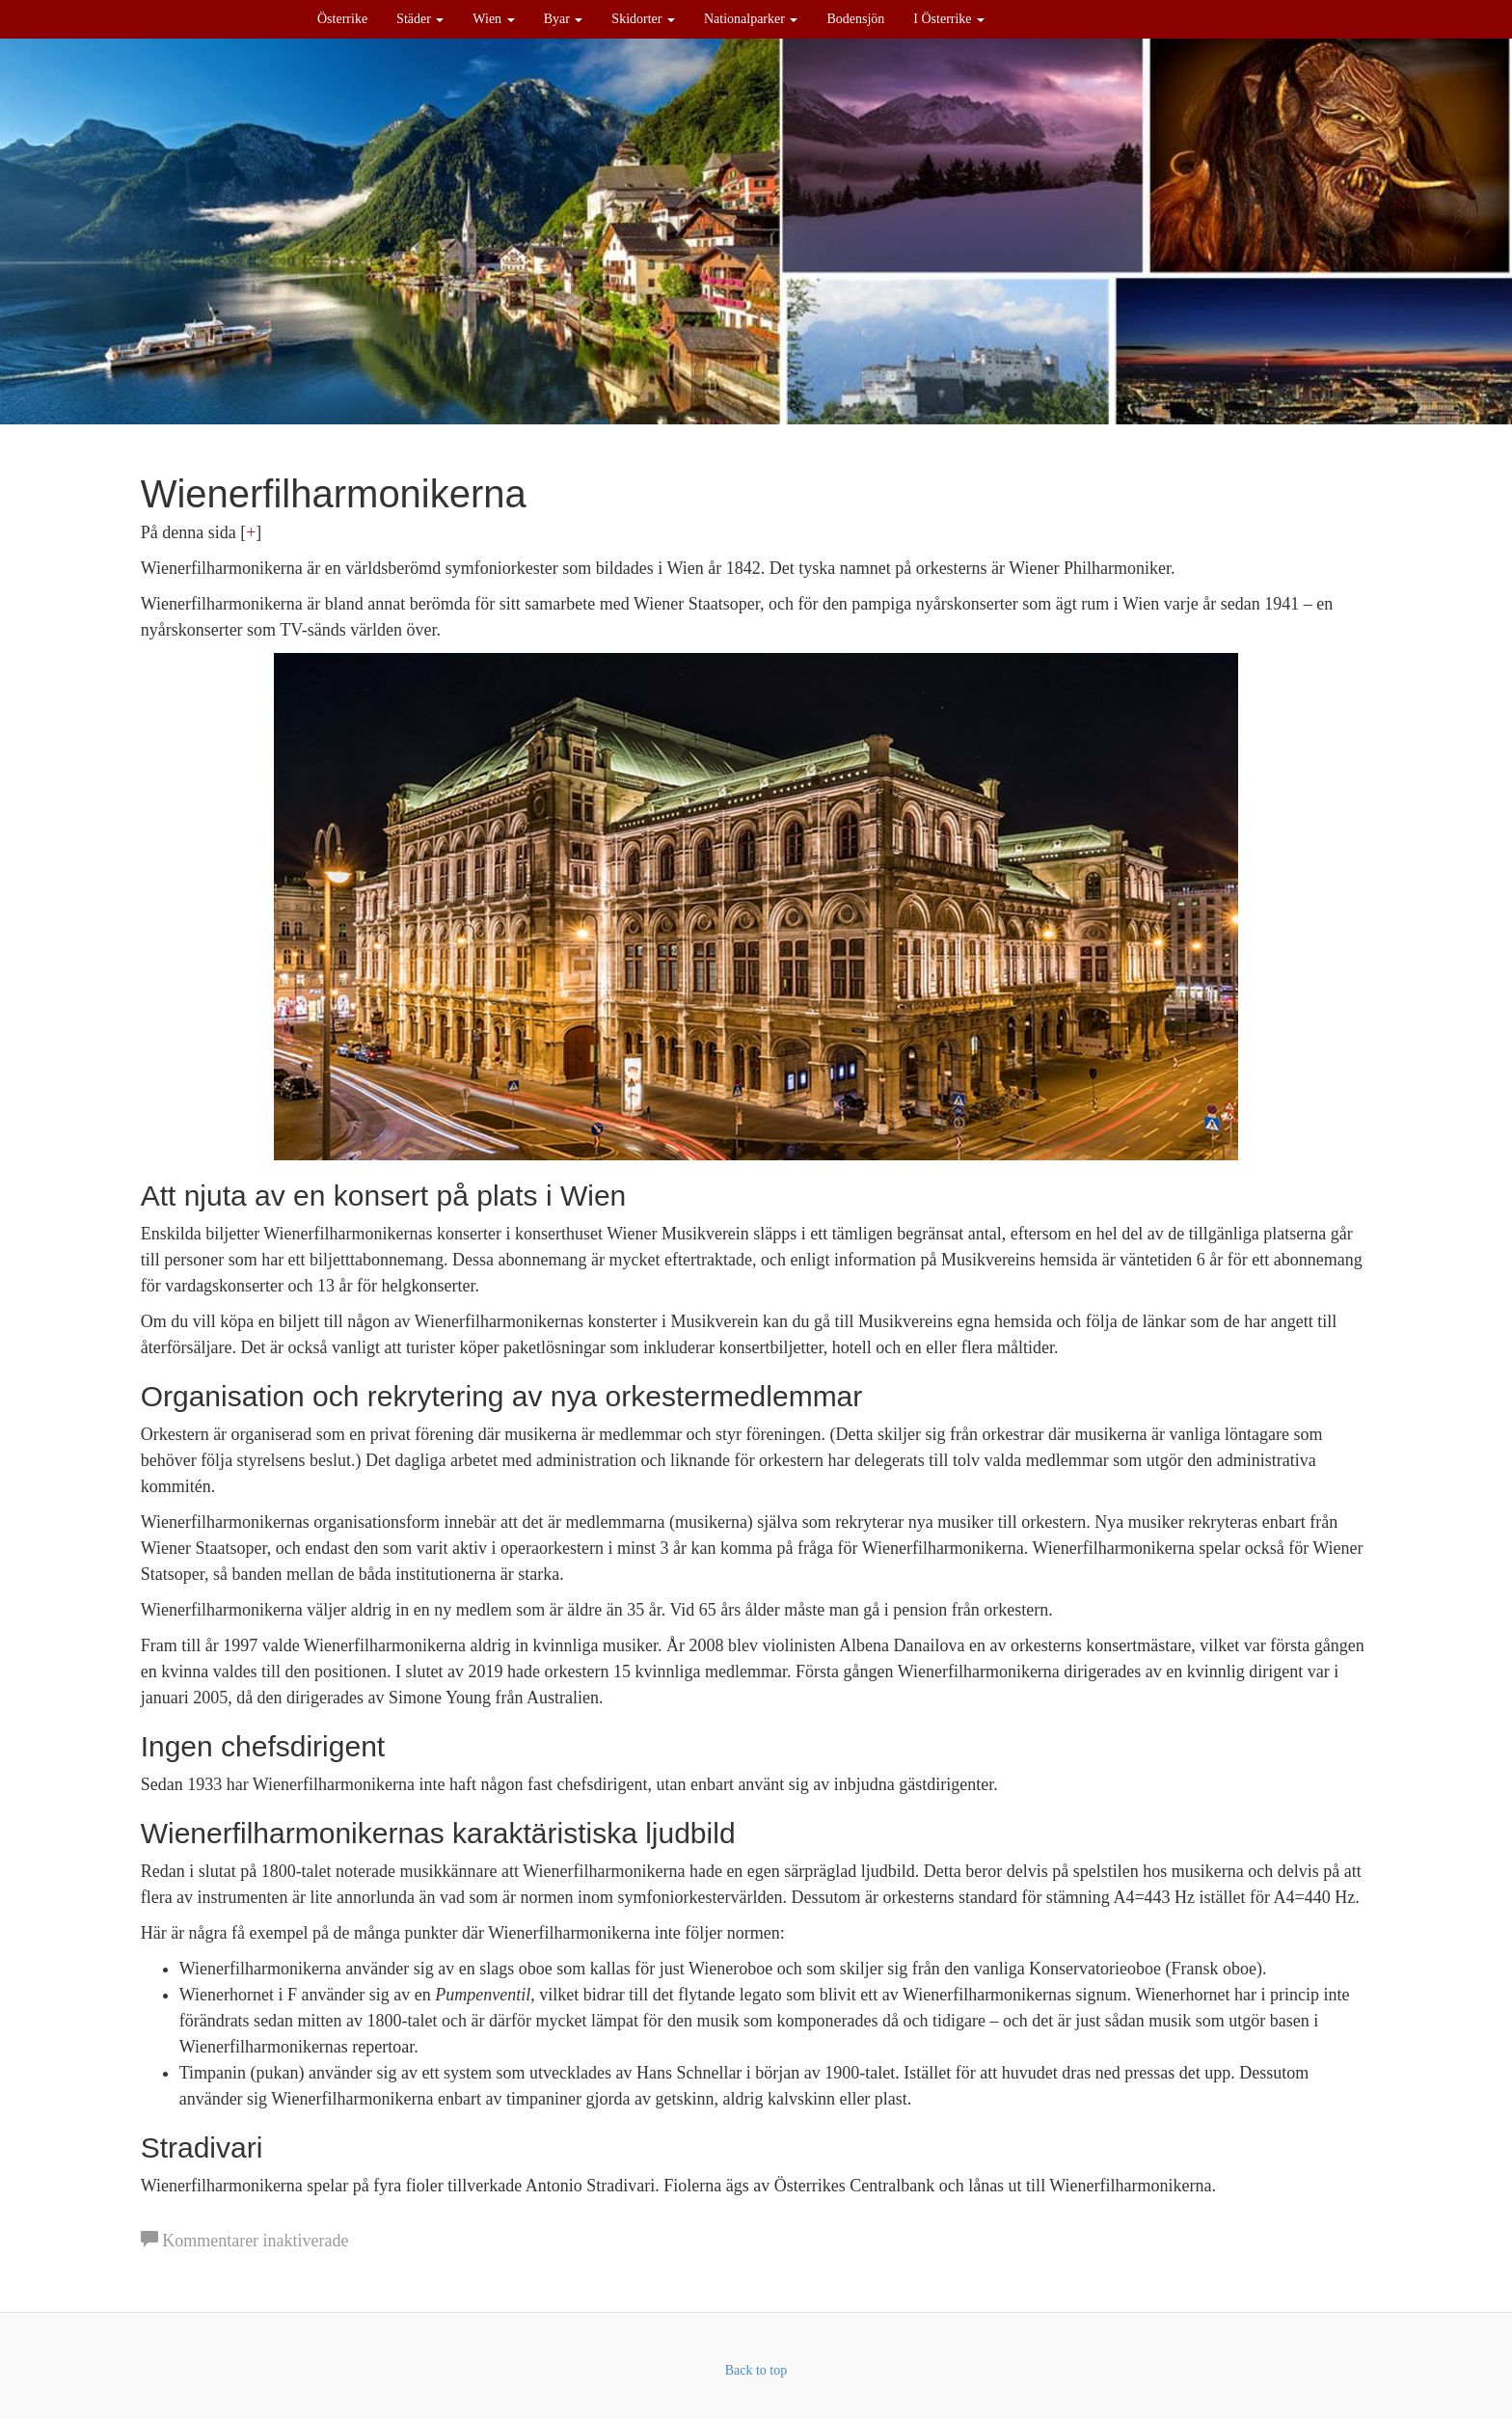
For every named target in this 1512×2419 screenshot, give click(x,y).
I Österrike (949, 19)
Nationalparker (750, 19)
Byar (563, 19)
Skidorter (643, 19)
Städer (420, 19)
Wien (493, 19)
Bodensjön (855, 19)
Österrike (342, 19)
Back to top (756, 2370)
